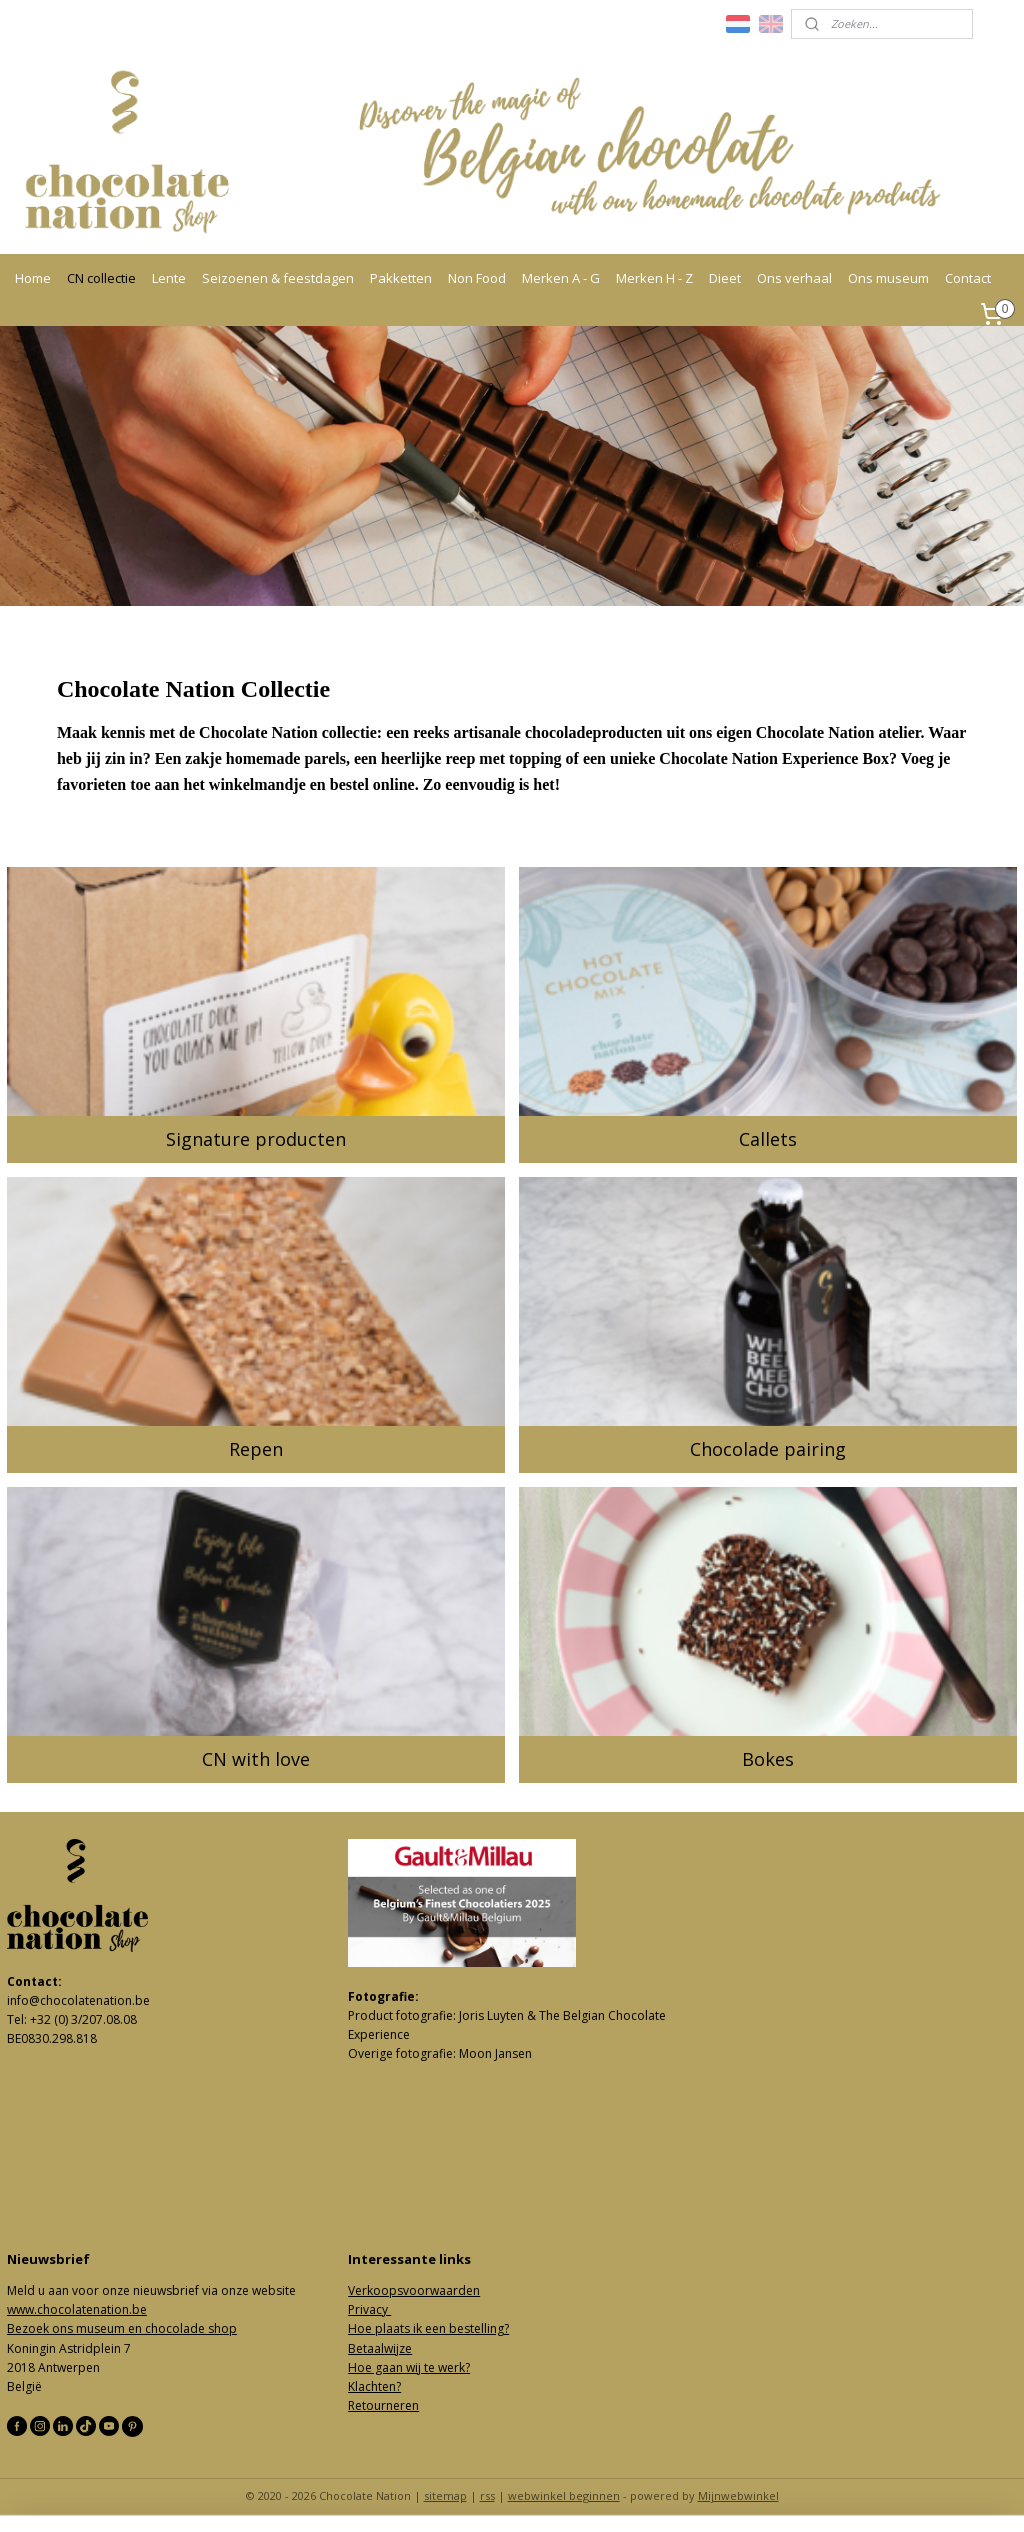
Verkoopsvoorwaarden (414, 2290)
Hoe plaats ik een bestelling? (428, 2328)
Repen (256, 1449)
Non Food (477, 278)
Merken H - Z (654, 278)
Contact (968, 278)
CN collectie (101, 278)
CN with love (256, 1759)
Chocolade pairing (768, 1449)
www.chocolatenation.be (77, 2309)
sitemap (445, 2495)
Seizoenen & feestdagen (278, 278)
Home (33, 278)
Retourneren (383, 2405)
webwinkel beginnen (564, 2495)
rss (487, 2495)
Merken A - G (561, 278)
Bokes (768, 1759)
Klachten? (374, 2386)
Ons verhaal (794, 278)
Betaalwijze (380, 2348)
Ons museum (888, 278)
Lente (169, 278)
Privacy (369, 2309)
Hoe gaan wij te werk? (409, 2367)
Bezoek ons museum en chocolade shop (122, 2328)
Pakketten (401, 278)
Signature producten (256, 1139)
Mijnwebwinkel (738, 2495)
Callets (768, 1139)
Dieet (725, 278)
